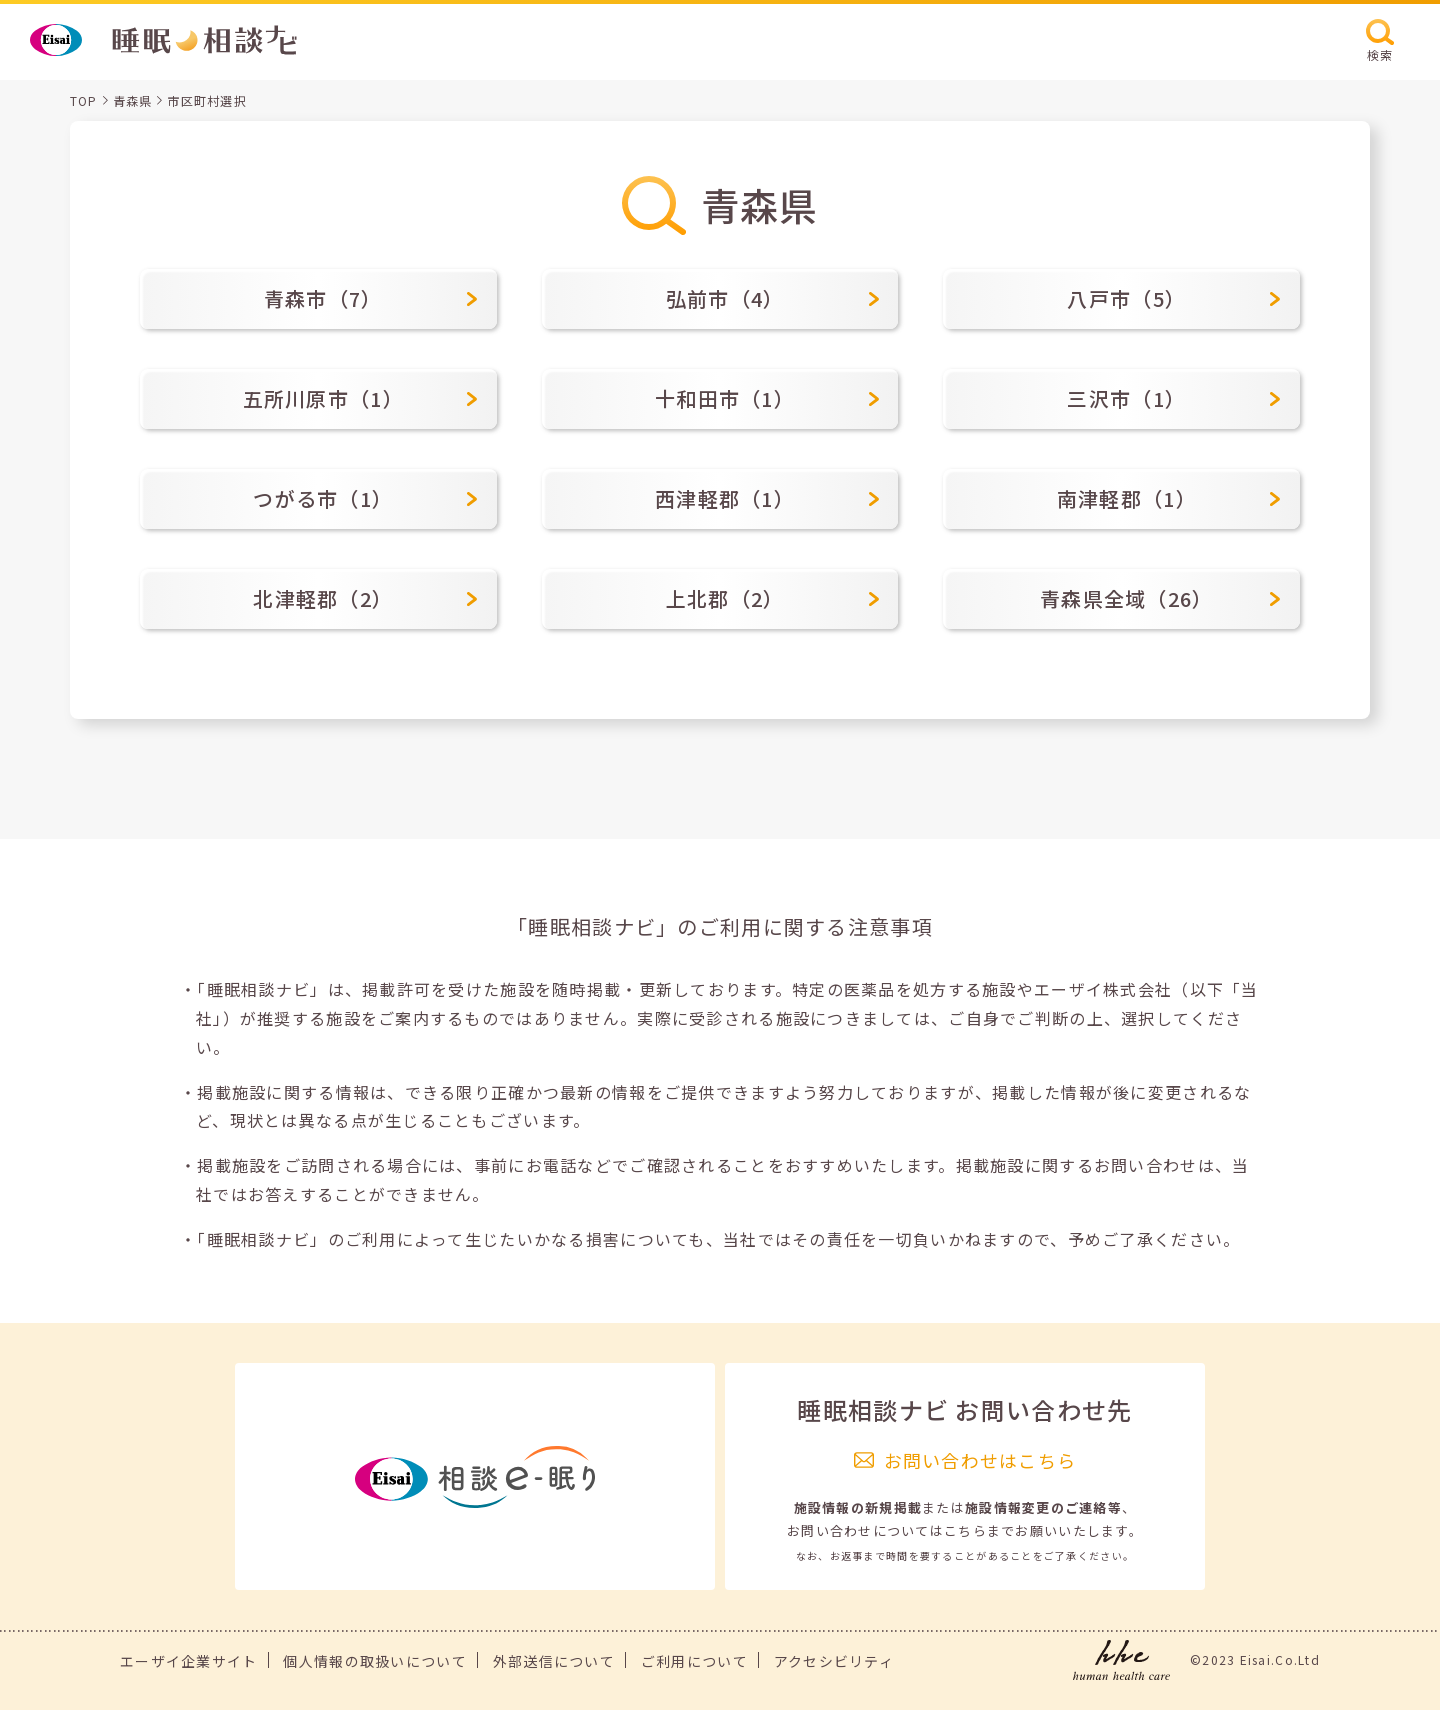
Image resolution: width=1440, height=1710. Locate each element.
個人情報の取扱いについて (374, 1661)
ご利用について (694, 1661)
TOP (84, 100)
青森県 (133, 100)
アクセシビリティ (834, 1661)
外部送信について (554, 1661)
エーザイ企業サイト (189, 1661)
